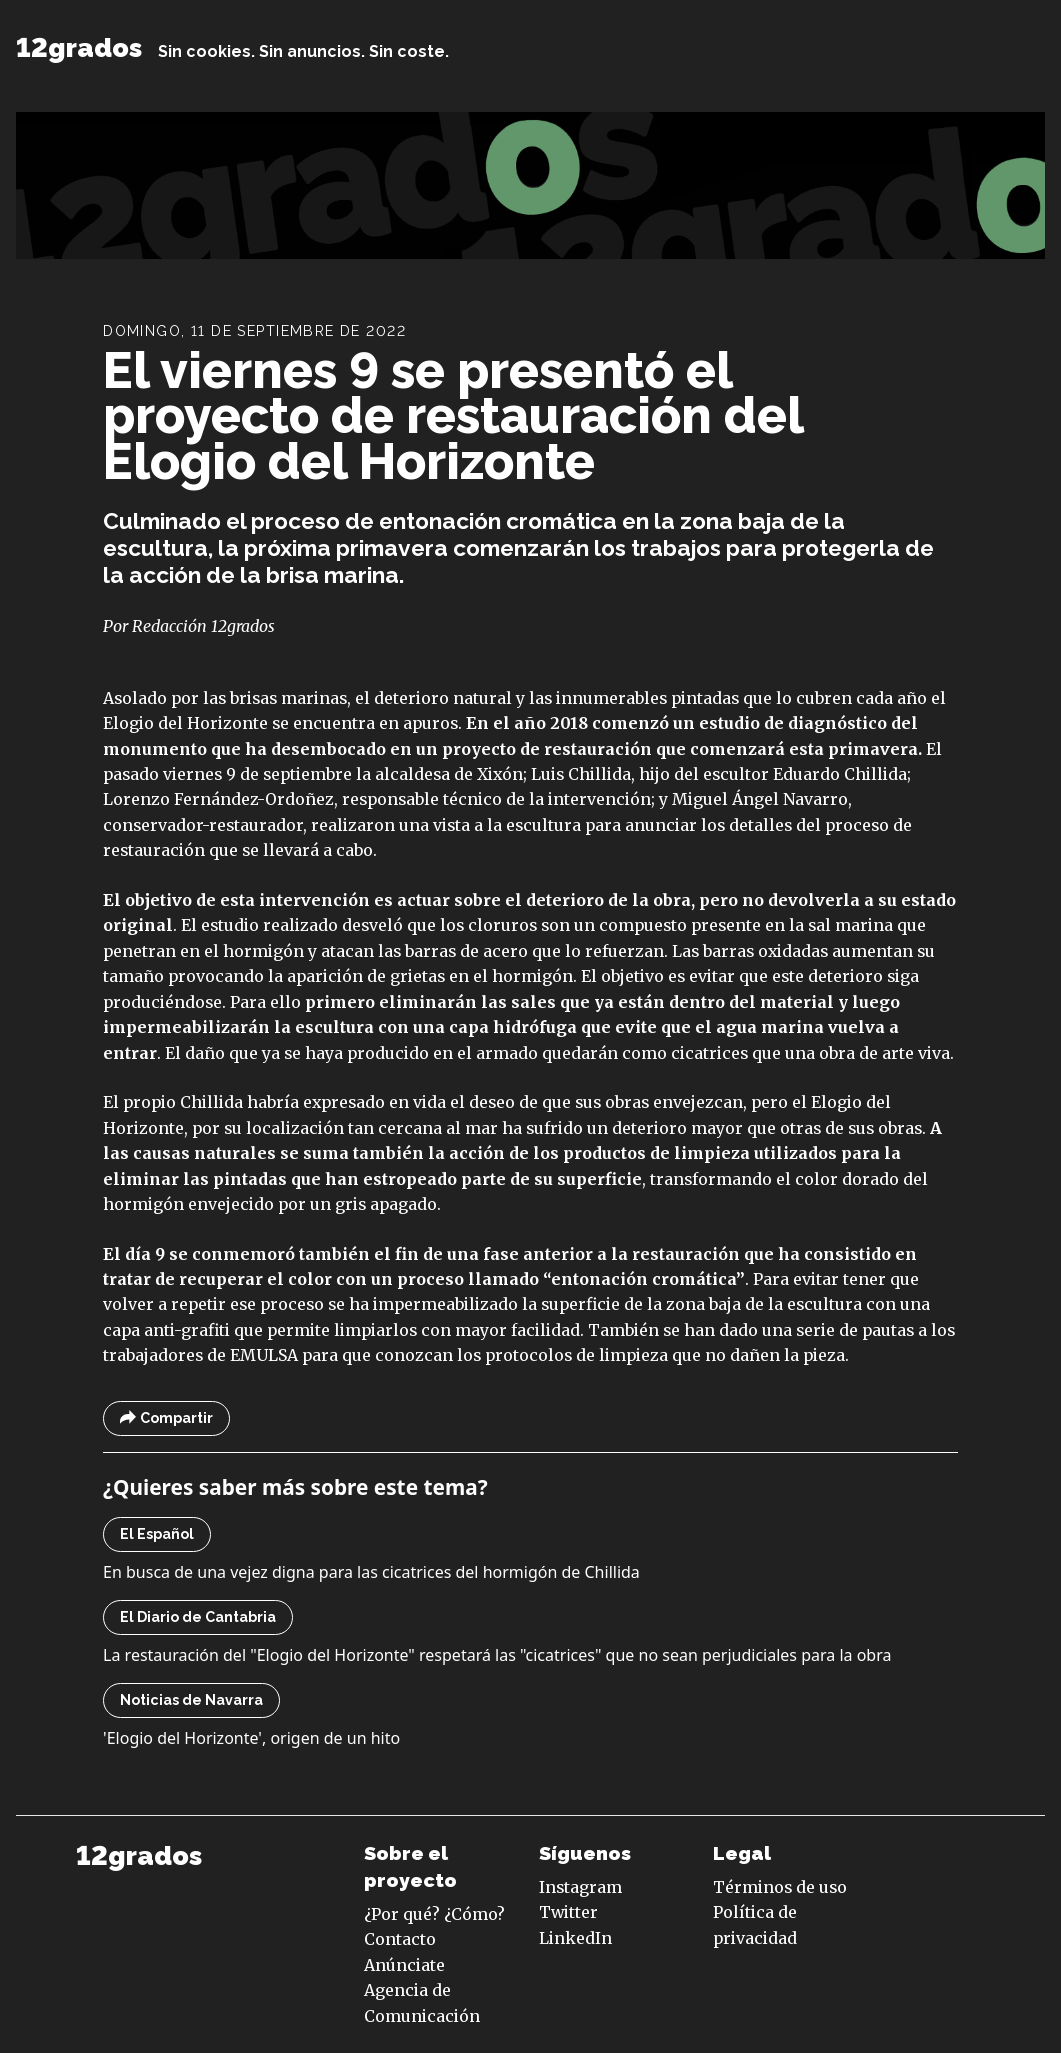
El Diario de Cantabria (198, 1617)
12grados (79, 47)
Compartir (166, 1418)
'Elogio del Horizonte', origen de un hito (251, 1738)
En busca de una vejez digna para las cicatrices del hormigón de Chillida (371, 1572)
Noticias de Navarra (191, 1700)
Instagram (580, 1887)
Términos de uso (780, 1887)
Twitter (568, 1912)
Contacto (400, 1939)
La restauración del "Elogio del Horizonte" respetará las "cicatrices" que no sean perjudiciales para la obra (497, 1655)
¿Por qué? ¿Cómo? (434, 1914)
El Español (157, 1534)
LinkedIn (575, 1938)
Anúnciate (404, 1965)
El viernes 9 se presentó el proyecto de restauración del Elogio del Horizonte (453, 415)
